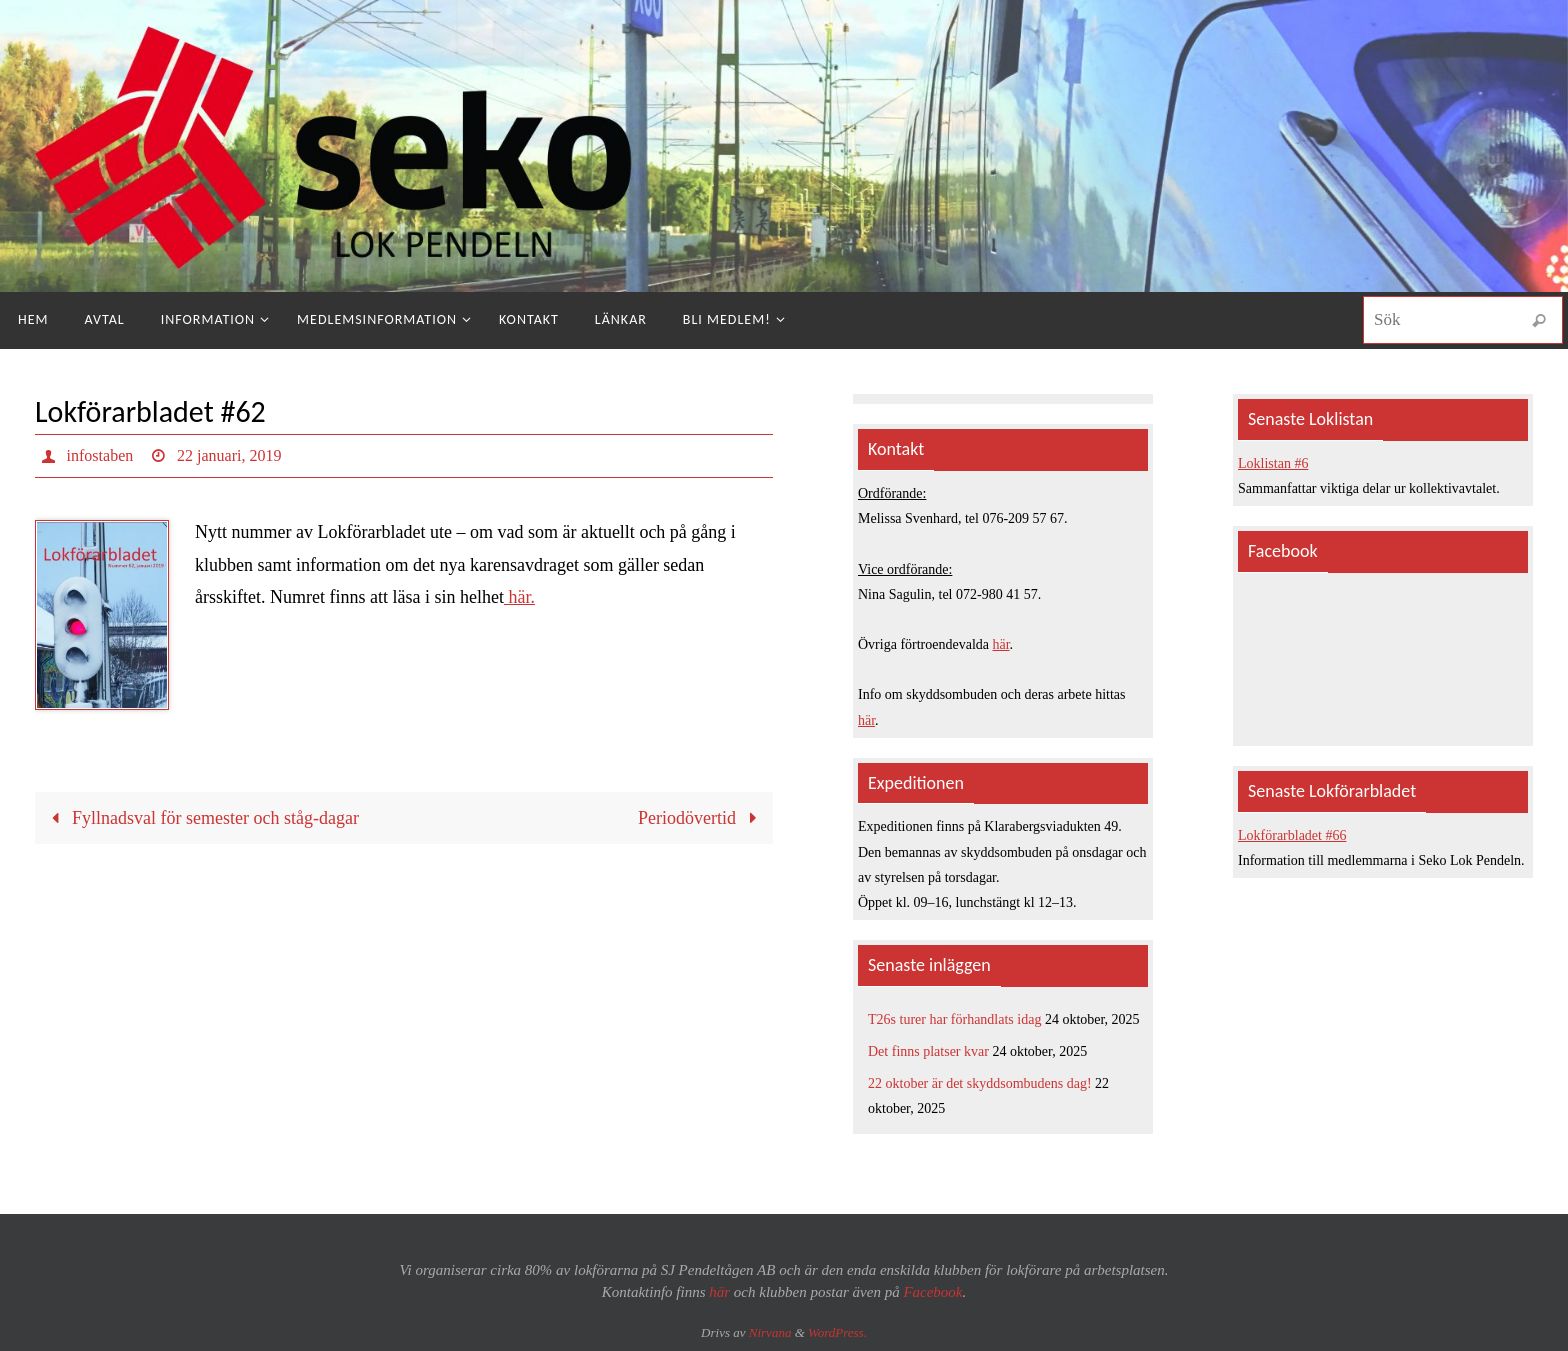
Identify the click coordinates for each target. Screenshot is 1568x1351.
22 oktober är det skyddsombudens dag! (980, 1083)
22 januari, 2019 (229, 455)
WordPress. (837, 1332)
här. (519, 597)
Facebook (932, 1292)
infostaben (100, 455)
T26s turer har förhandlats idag (954, 1019)
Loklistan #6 (1273, 463)
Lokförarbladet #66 (1292, 835)
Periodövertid (702, 818)
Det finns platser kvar (928, 1051)
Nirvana (770, 1332)
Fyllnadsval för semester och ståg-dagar (200, 818)
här (1001, 644)
